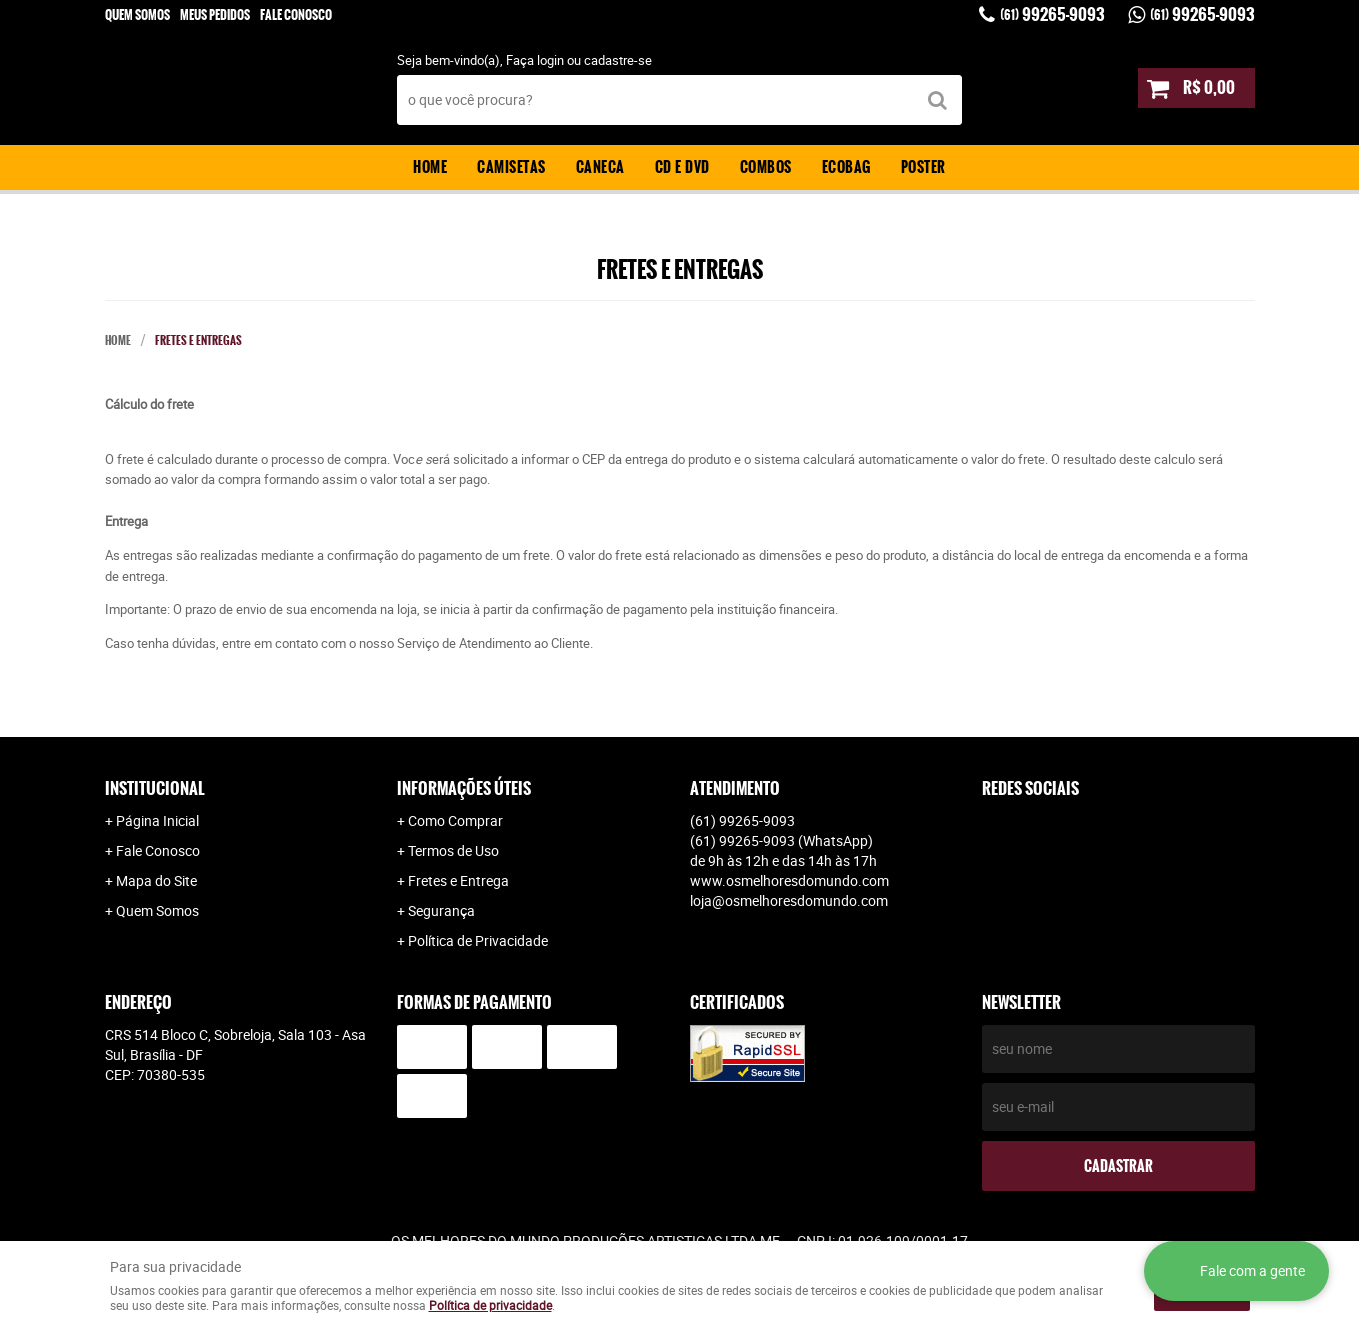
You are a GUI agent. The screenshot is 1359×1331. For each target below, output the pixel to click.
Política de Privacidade (478, 940)
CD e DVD (682, 167)
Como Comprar (455, 820)
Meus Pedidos (215, 15)
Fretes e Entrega (458, 880)
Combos (766, 167)
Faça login (535, 60)
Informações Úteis (464, 789)
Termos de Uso (453, 850)
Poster (923, 167)
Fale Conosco (296, 15)
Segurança (441, 910)
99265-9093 (1052, 14)
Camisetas (511, 167)
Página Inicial (157, 820)
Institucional (155, 789)
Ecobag (846, 167)
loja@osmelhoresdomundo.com (789, 900)
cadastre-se (618, 60)
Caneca (600, 167)
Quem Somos (137, 15)
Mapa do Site (156, 880)
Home (430, 167)
